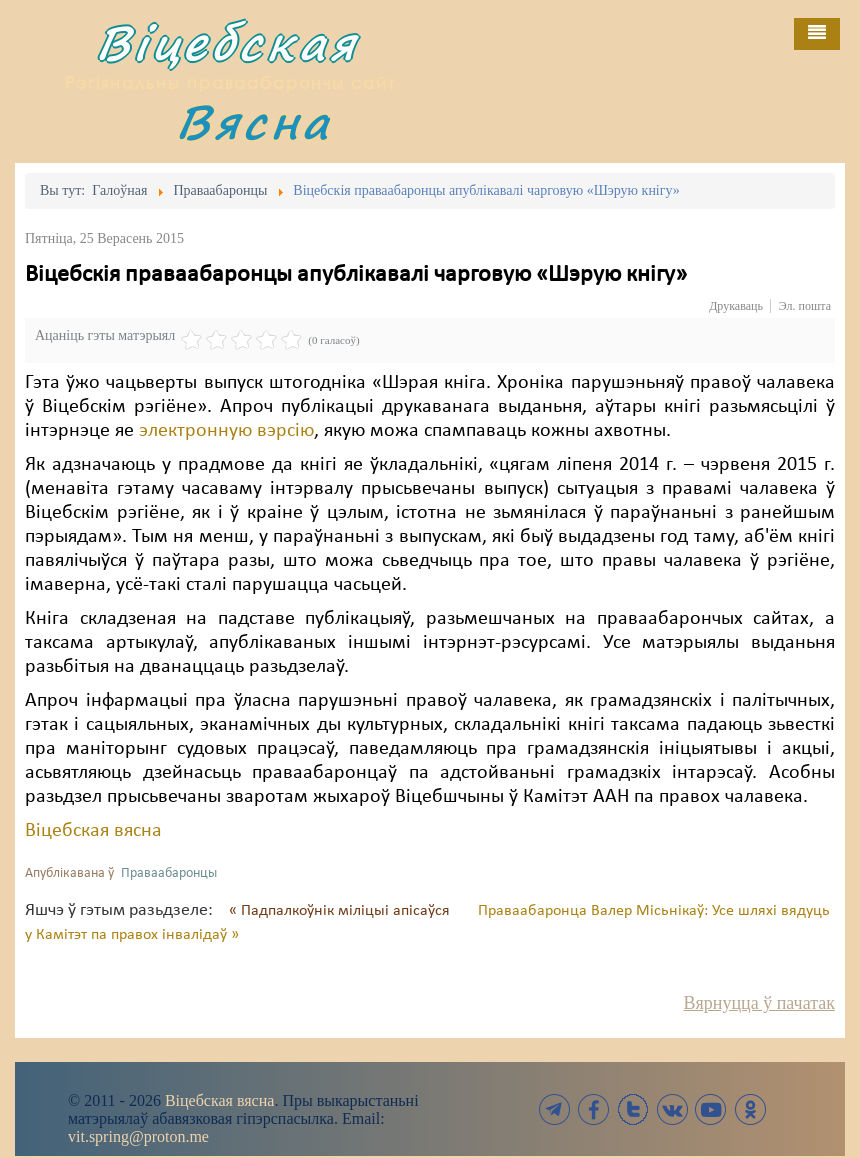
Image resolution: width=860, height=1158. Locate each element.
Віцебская (227, 42)
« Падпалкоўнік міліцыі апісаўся (341, 911)
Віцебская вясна (93, 831)
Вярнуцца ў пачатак (759, 1003)
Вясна (254, 121)
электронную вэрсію (226, 431)
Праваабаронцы (169, 873)
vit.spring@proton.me (138, 1136)
